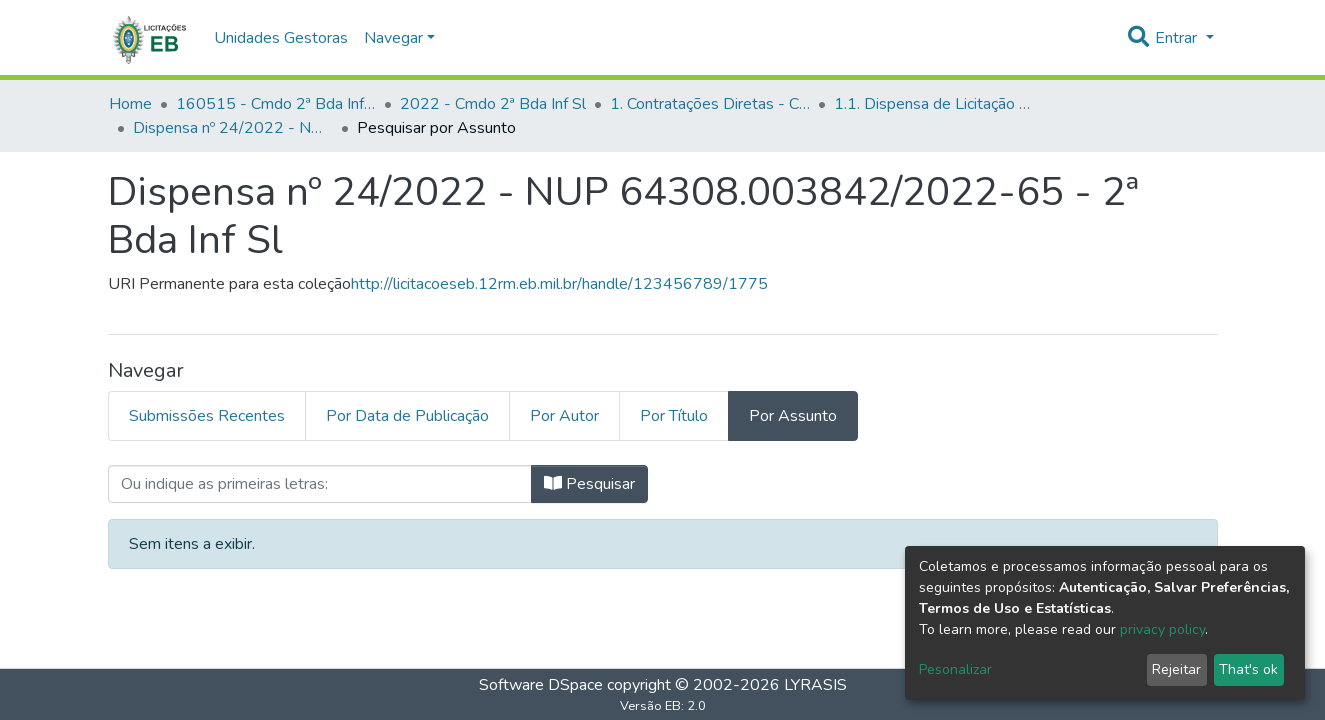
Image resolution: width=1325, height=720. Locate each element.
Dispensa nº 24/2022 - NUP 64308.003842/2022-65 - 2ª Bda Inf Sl (233, 128)
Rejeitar (1176, 669)
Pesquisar (589, 484)
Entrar (1178, 38)
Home (130, 104)
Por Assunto (793, 416)
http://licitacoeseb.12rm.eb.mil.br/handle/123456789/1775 (559, 284)
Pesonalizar (955, 669)
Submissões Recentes (207, 416)
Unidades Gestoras (281, 38)
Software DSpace (541, 685)
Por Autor (564, 416)
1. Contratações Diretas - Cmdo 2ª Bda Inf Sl (710, 104)
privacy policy (1162, 629)
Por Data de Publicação (407, 416)
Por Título (674, 416)
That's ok (1248, 669)
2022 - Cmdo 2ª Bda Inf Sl (493, 104)
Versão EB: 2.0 (663, 706)
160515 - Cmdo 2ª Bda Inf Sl (276, 104)
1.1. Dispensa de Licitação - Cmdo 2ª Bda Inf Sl (934, 104)
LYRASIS (815, 685)
